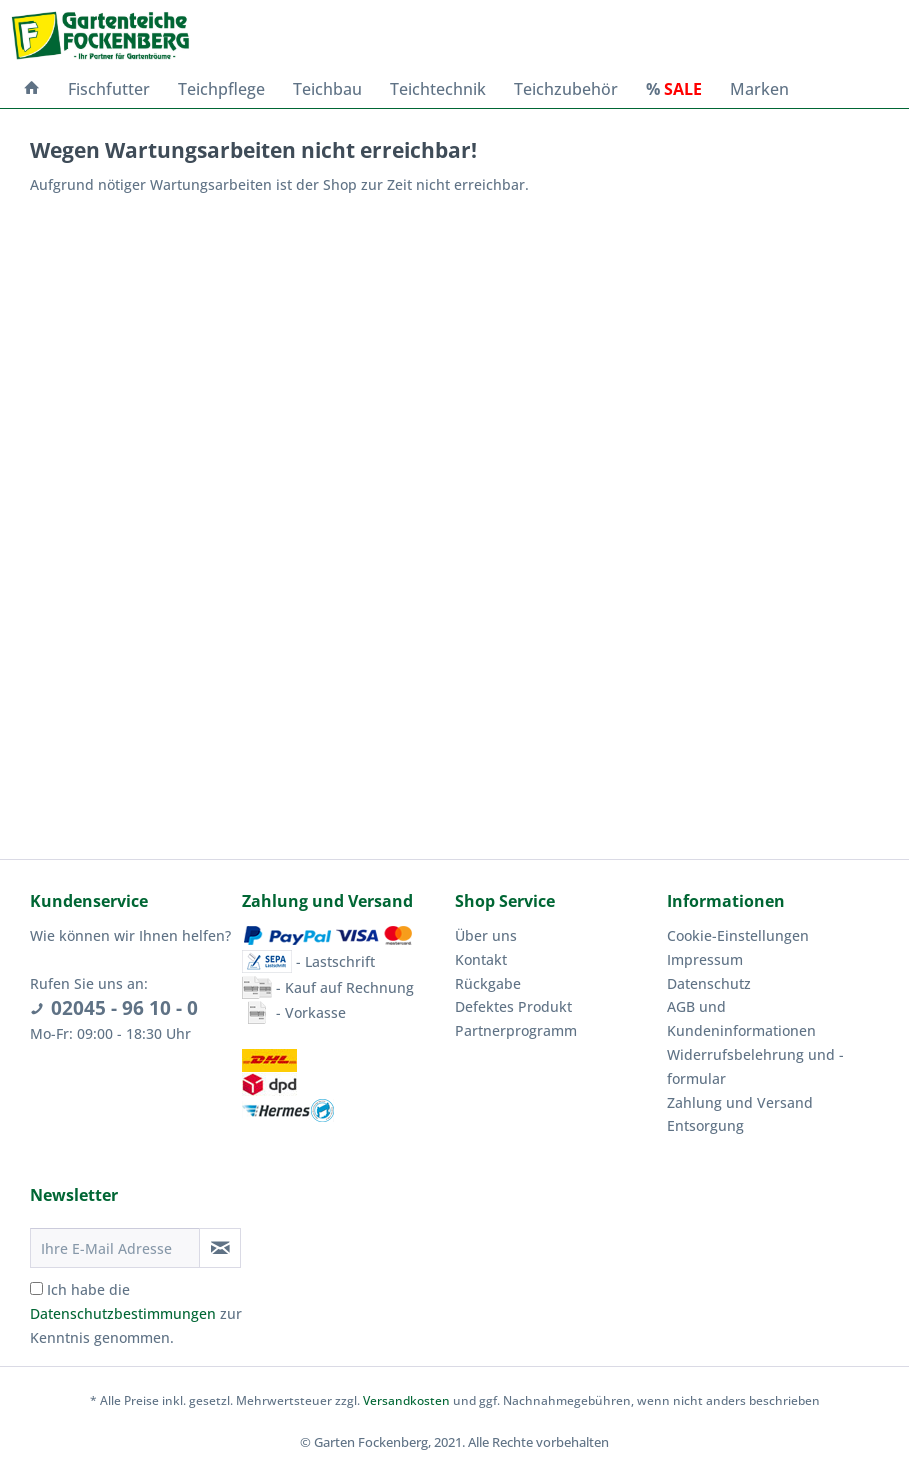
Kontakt (481, 959)
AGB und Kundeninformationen (741, 1018)
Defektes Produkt (513, 1006)
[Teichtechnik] (438, 89)
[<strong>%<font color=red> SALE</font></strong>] (674, 89)
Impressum (705, 959)
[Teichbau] (327, 89)
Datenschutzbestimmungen (123, 1313)
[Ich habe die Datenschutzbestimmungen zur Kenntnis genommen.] (36, 1288)
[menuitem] (32, 89)
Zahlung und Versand (740, 1102)
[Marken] (759, 89)
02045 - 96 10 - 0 (124, 1008)
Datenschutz (709, 983)
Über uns (486, 935)
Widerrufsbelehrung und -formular (755, 1066)
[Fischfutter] (109, 89)
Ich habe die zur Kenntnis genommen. (136, 1313)
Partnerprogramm (516, 1030)
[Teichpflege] (221, 89)
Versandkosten (406, 1400)
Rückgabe (488, 983)
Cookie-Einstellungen (738, 935)
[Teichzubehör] (566, 89)
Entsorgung (705, 1125)
